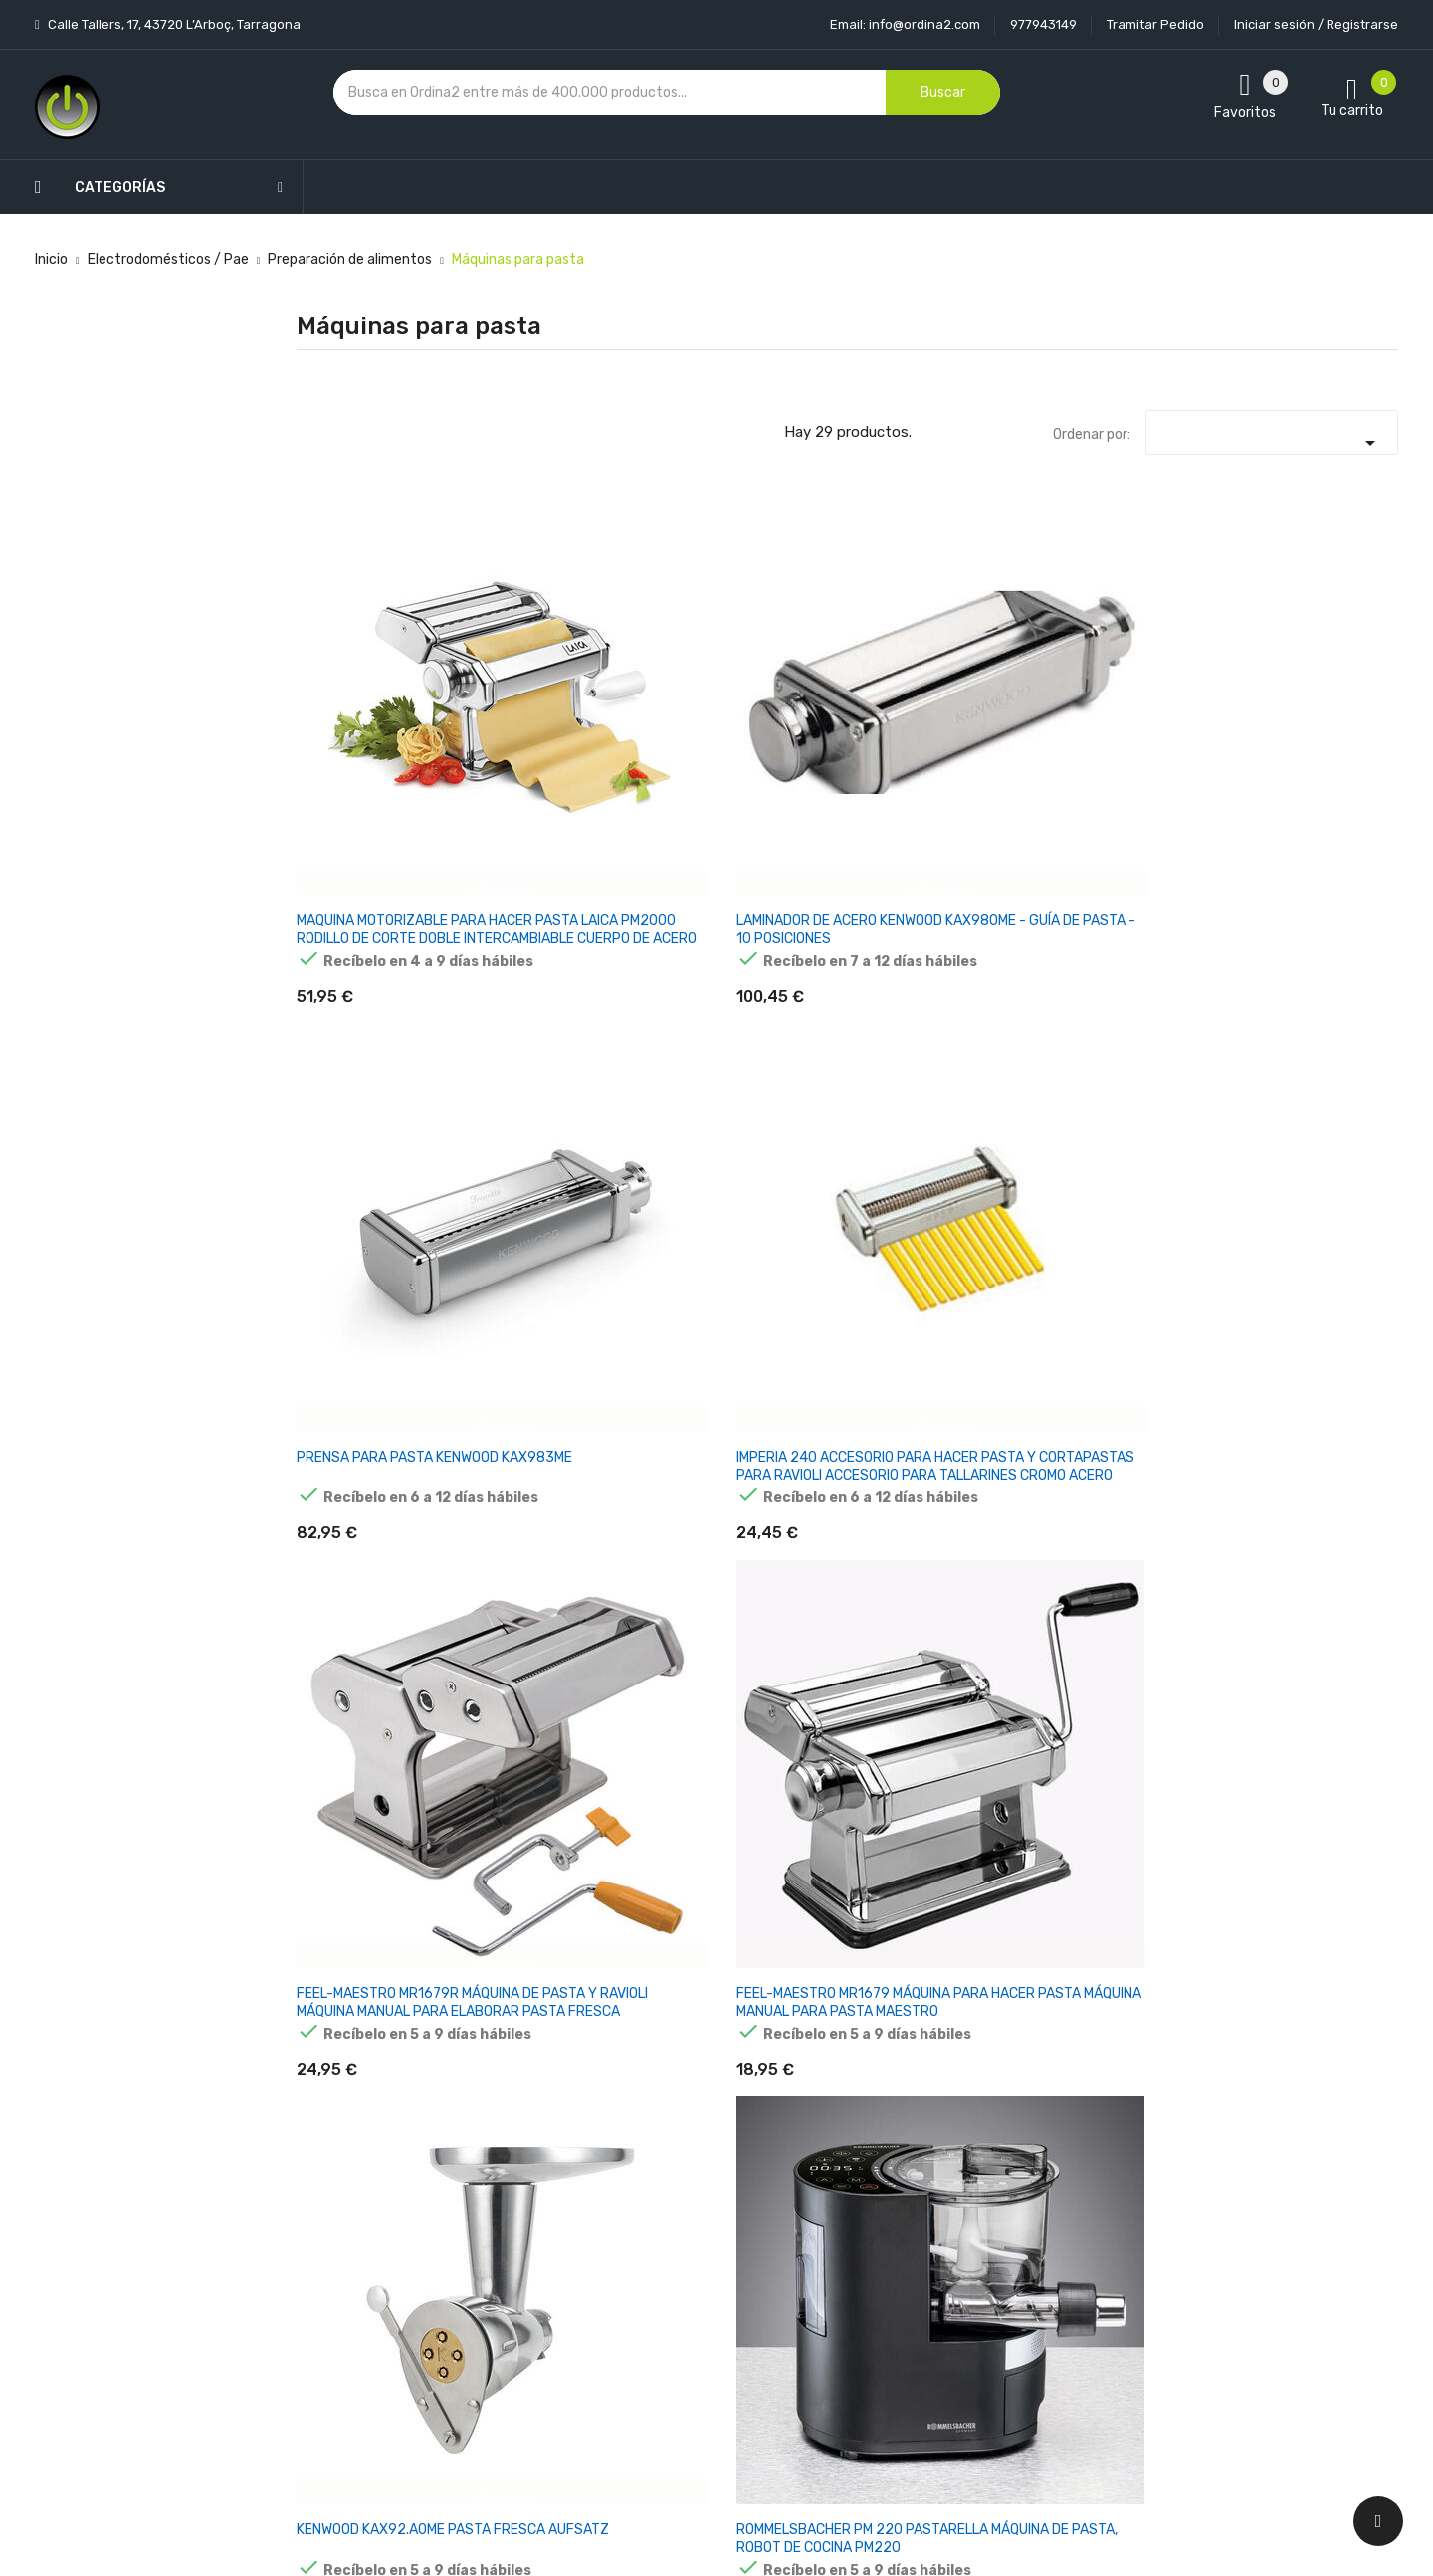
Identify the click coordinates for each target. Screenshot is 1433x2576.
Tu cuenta (864, 2151)
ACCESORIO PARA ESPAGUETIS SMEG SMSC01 (1111, 1003)
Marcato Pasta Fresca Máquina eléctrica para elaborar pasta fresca (746, 1632)
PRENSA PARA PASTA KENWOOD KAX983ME (742, 680)
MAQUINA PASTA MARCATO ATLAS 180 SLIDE (364, 1317)
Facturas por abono (886, 2330)
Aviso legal (672, 2226)
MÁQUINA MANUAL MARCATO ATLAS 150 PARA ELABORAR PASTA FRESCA (939, 1326)
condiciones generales (1237, 2262)
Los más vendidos (509, 2226)
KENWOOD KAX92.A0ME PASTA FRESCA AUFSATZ (371, 1003)
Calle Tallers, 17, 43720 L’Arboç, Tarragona (173, 24)
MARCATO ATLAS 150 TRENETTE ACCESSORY (372, 1623)
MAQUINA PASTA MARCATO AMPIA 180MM (1315, 994)
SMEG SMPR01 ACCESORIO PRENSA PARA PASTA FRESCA (930, 1003)
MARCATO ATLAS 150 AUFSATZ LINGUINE (1118, 1308)
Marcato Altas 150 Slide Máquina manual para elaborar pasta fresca (749, 1946)
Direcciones (861, 2365)
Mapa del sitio (681, 2365)
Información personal (892, 2191)
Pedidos (849, 2295)
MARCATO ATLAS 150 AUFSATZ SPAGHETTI (1307, 1308)
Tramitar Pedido (1155, 24)
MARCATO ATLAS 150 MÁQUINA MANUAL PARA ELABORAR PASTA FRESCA (749, 1326)
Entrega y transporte (706, 2191)
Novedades (488, 2191)
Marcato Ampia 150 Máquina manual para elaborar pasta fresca (1308, 1632)
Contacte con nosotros (713, 2330)
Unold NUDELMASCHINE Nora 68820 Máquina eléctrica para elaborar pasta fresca (936, 1955)
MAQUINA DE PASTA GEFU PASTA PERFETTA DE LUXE (749, 1003)
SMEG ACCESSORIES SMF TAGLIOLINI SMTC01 (939, 1623)
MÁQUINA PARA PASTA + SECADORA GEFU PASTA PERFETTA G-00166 (1128, 1946)
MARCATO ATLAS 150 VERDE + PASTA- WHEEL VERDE (1127, 1632)
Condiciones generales (709, 2261)
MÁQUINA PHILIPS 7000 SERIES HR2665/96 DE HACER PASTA (559, 1946)
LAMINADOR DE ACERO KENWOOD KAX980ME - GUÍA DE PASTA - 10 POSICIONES (559, 698)
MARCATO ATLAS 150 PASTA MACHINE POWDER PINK (553, 1632)
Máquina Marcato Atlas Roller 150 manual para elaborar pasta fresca (370, 1946)
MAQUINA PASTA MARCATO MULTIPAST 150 (554, 1317)
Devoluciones (680, 2295)
